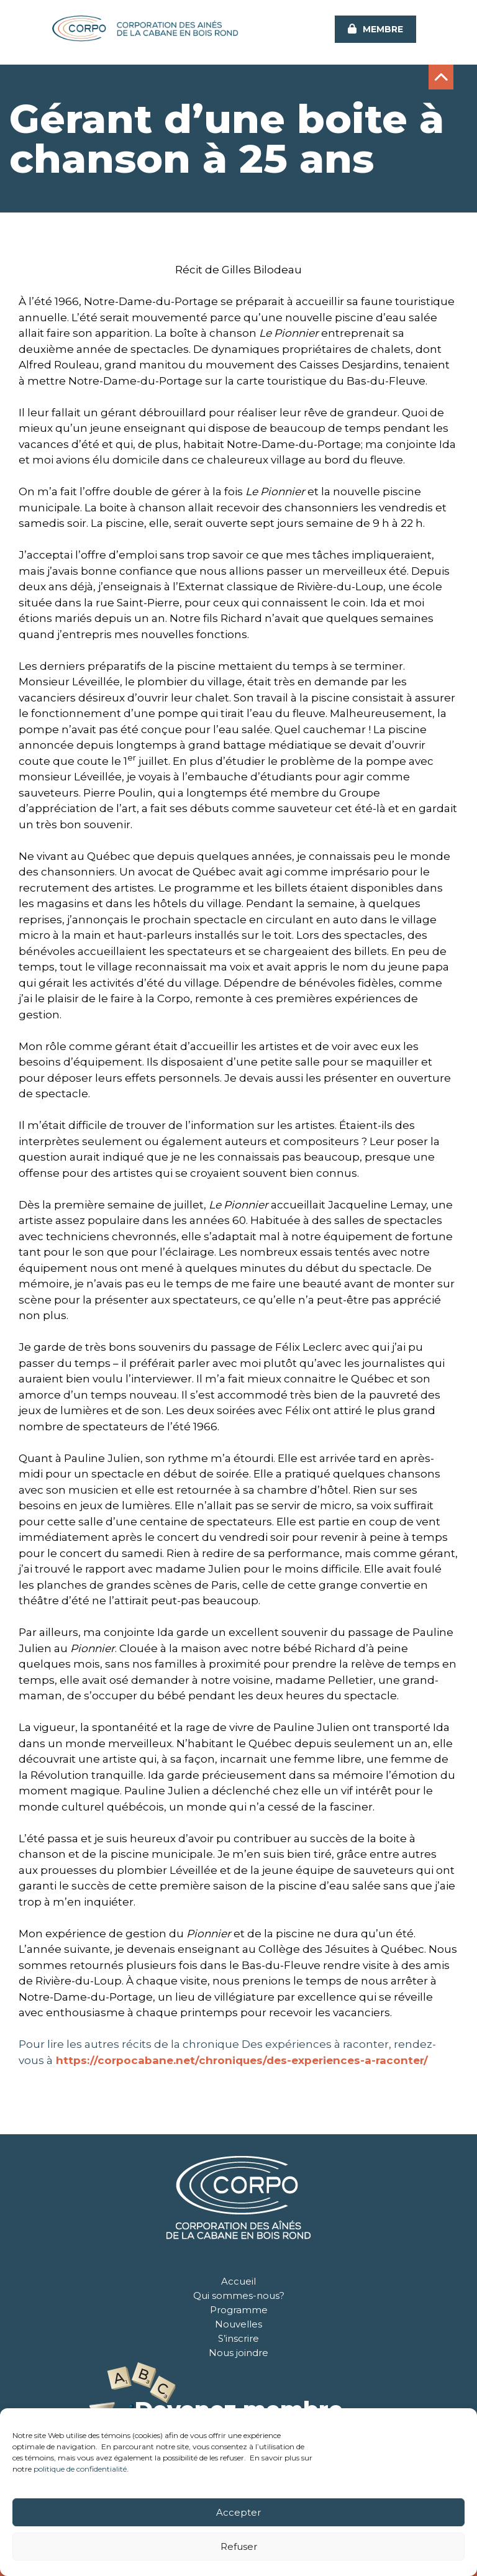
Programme (239, 2310)
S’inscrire (238, 2338)
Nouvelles (238, 2324)
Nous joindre (238, 2353)
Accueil (238, 2281)
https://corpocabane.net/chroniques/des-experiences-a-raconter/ (242, 2060)
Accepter (238, 2512)
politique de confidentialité (80, 2468)
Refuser (238, 2546)
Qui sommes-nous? (238, 2295)
